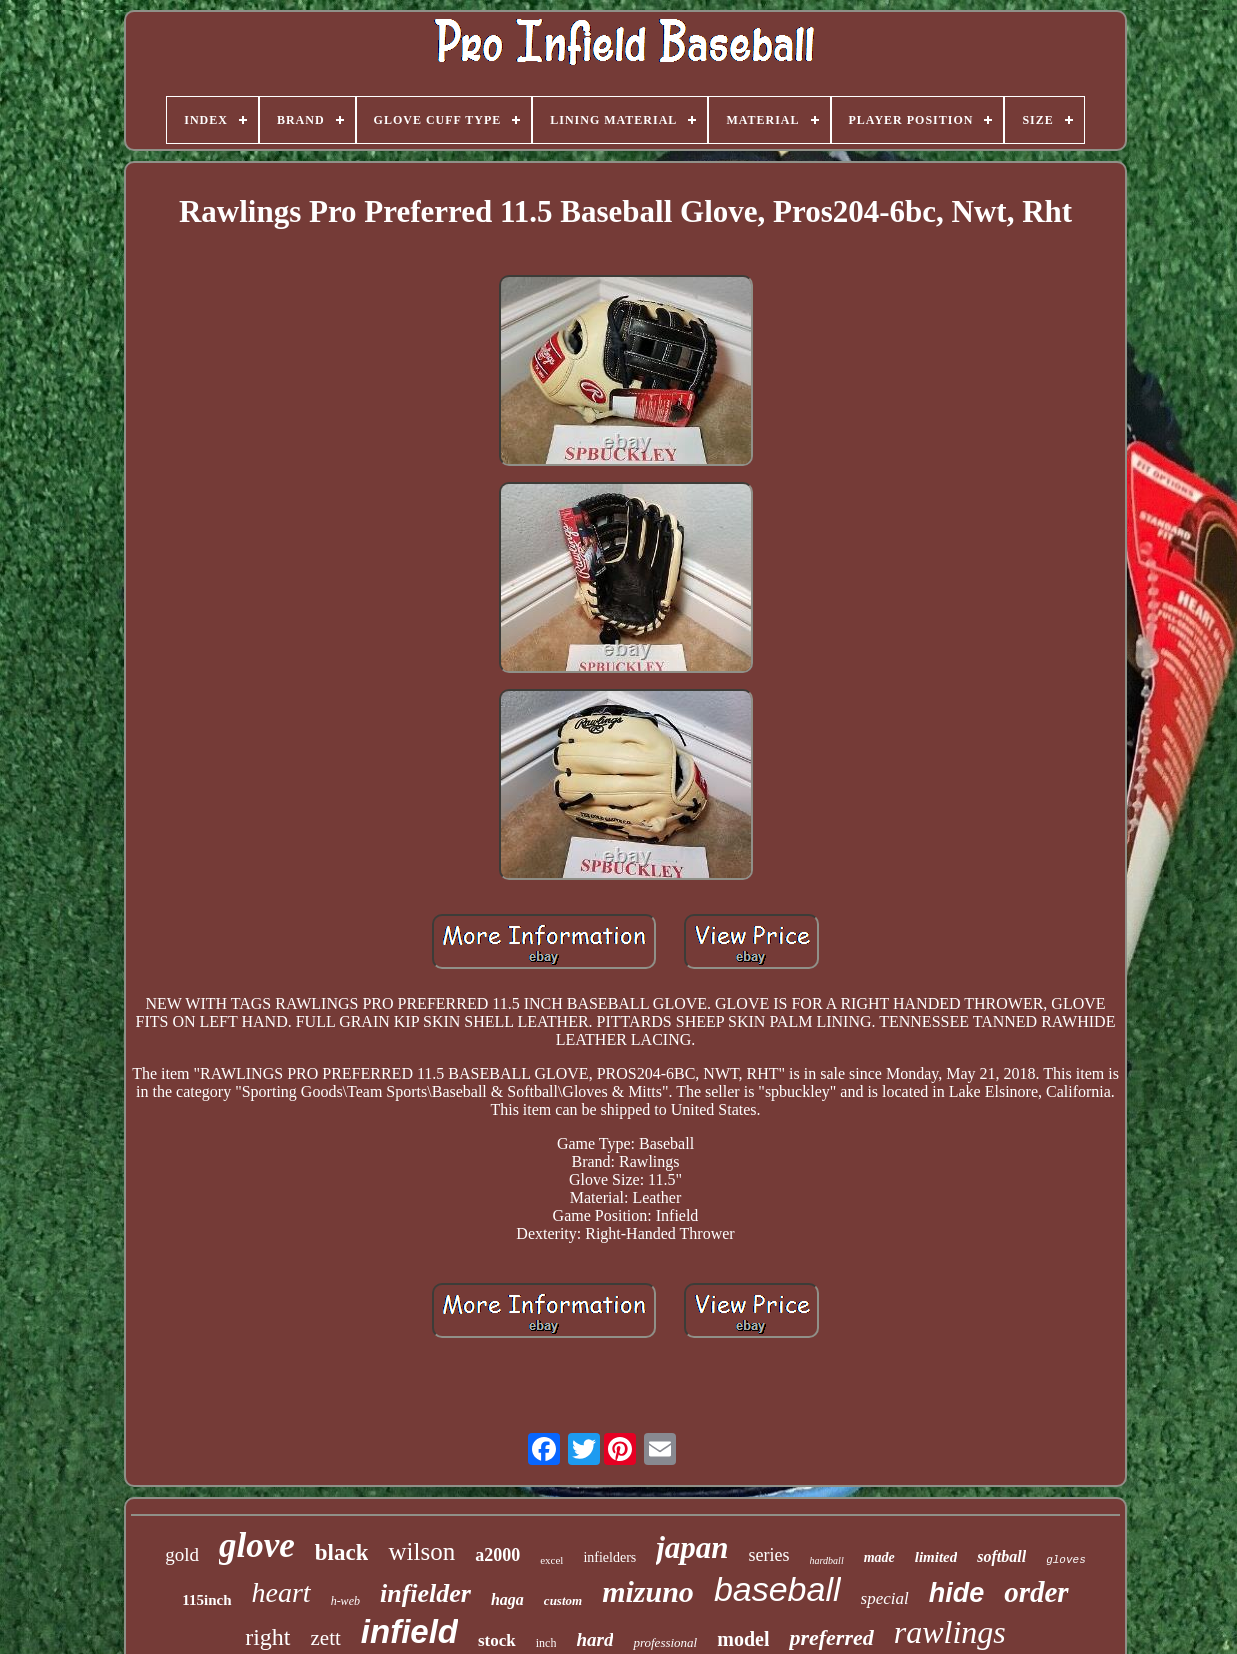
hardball (827, 1560)
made (879, 1557)
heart (281, 1592)
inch (546, 1643)
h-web (345, 1601)
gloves (1066, 1560)
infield (409, 1631)
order (1036, 1592)
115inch (206, 1600)
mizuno (648, 1591)
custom (563, 1600)
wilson (421, 1551)
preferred (831, 1637)
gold (182, 1554)
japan (692, 1547)
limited (936, 1557)
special (885, 1598)
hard (594, 1639)
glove (257, 1545)
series (769, 1555)
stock (497, 1640)
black (342, 1552)
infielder (425, 1593)
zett (326, 1638)
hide (957, 1593)
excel (551, 1560)
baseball (777, 1589)
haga (507, 1599)
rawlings (950, 1632)
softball (1001, 1556)
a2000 (497, 1555)
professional (665, 1642)
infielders (609, 1557)
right (267, 1637)
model (743, 1639)
